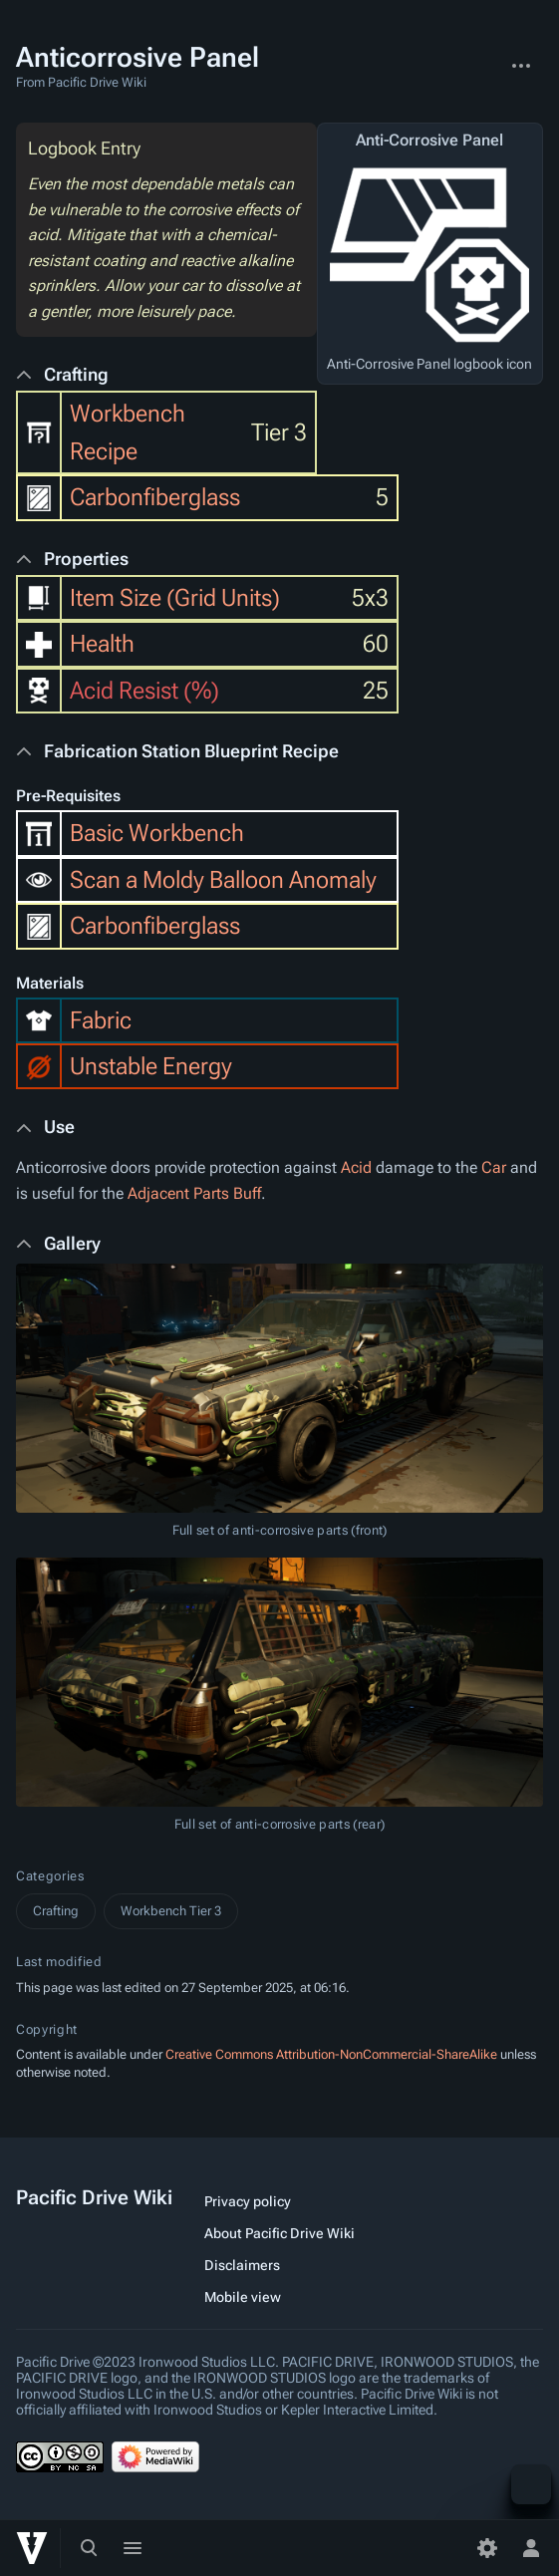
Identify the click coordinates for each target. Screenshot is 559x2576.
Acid (356, 1167)
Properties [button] (86, 558)
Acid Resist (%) (144, 691)
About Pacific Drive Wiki (279, 2233)
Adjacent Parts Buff (194, 1193)
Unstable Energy (151, 1066)
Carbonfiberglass (155, 497)
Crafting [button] (76, 374)
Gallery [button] (72, 1243)
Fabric (101, 1020)
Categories (50, 1875)
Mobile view (242, 2297)
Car (493, 1167)
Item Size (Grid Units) (175, 598)
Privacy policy (247, 2201)
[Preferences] (487, 2548)
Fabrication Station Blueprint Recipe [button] (191, 750)
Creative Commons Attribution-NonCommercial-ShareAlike (331, 2054)
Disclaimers (242, 2265)
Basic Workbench (157, 833)
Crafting (56, 1910)
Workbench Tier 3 (171, 1910)
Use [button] (59, 1126)
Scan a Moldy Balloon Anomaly (223, 880)
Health (102, 644)
